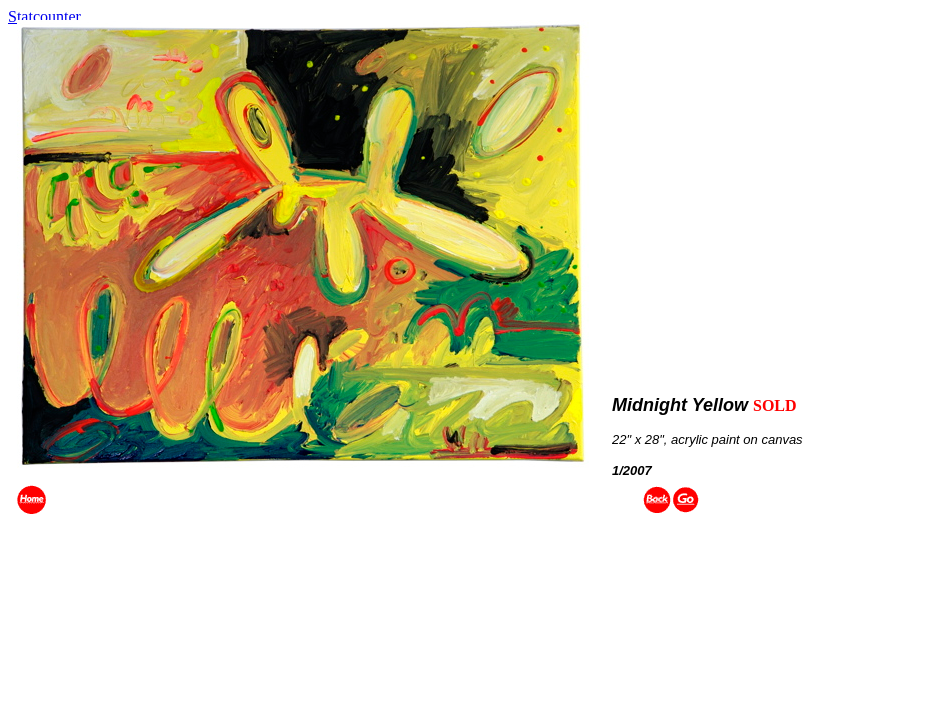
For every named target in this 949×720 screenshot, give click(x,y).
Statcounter (44, 16)
